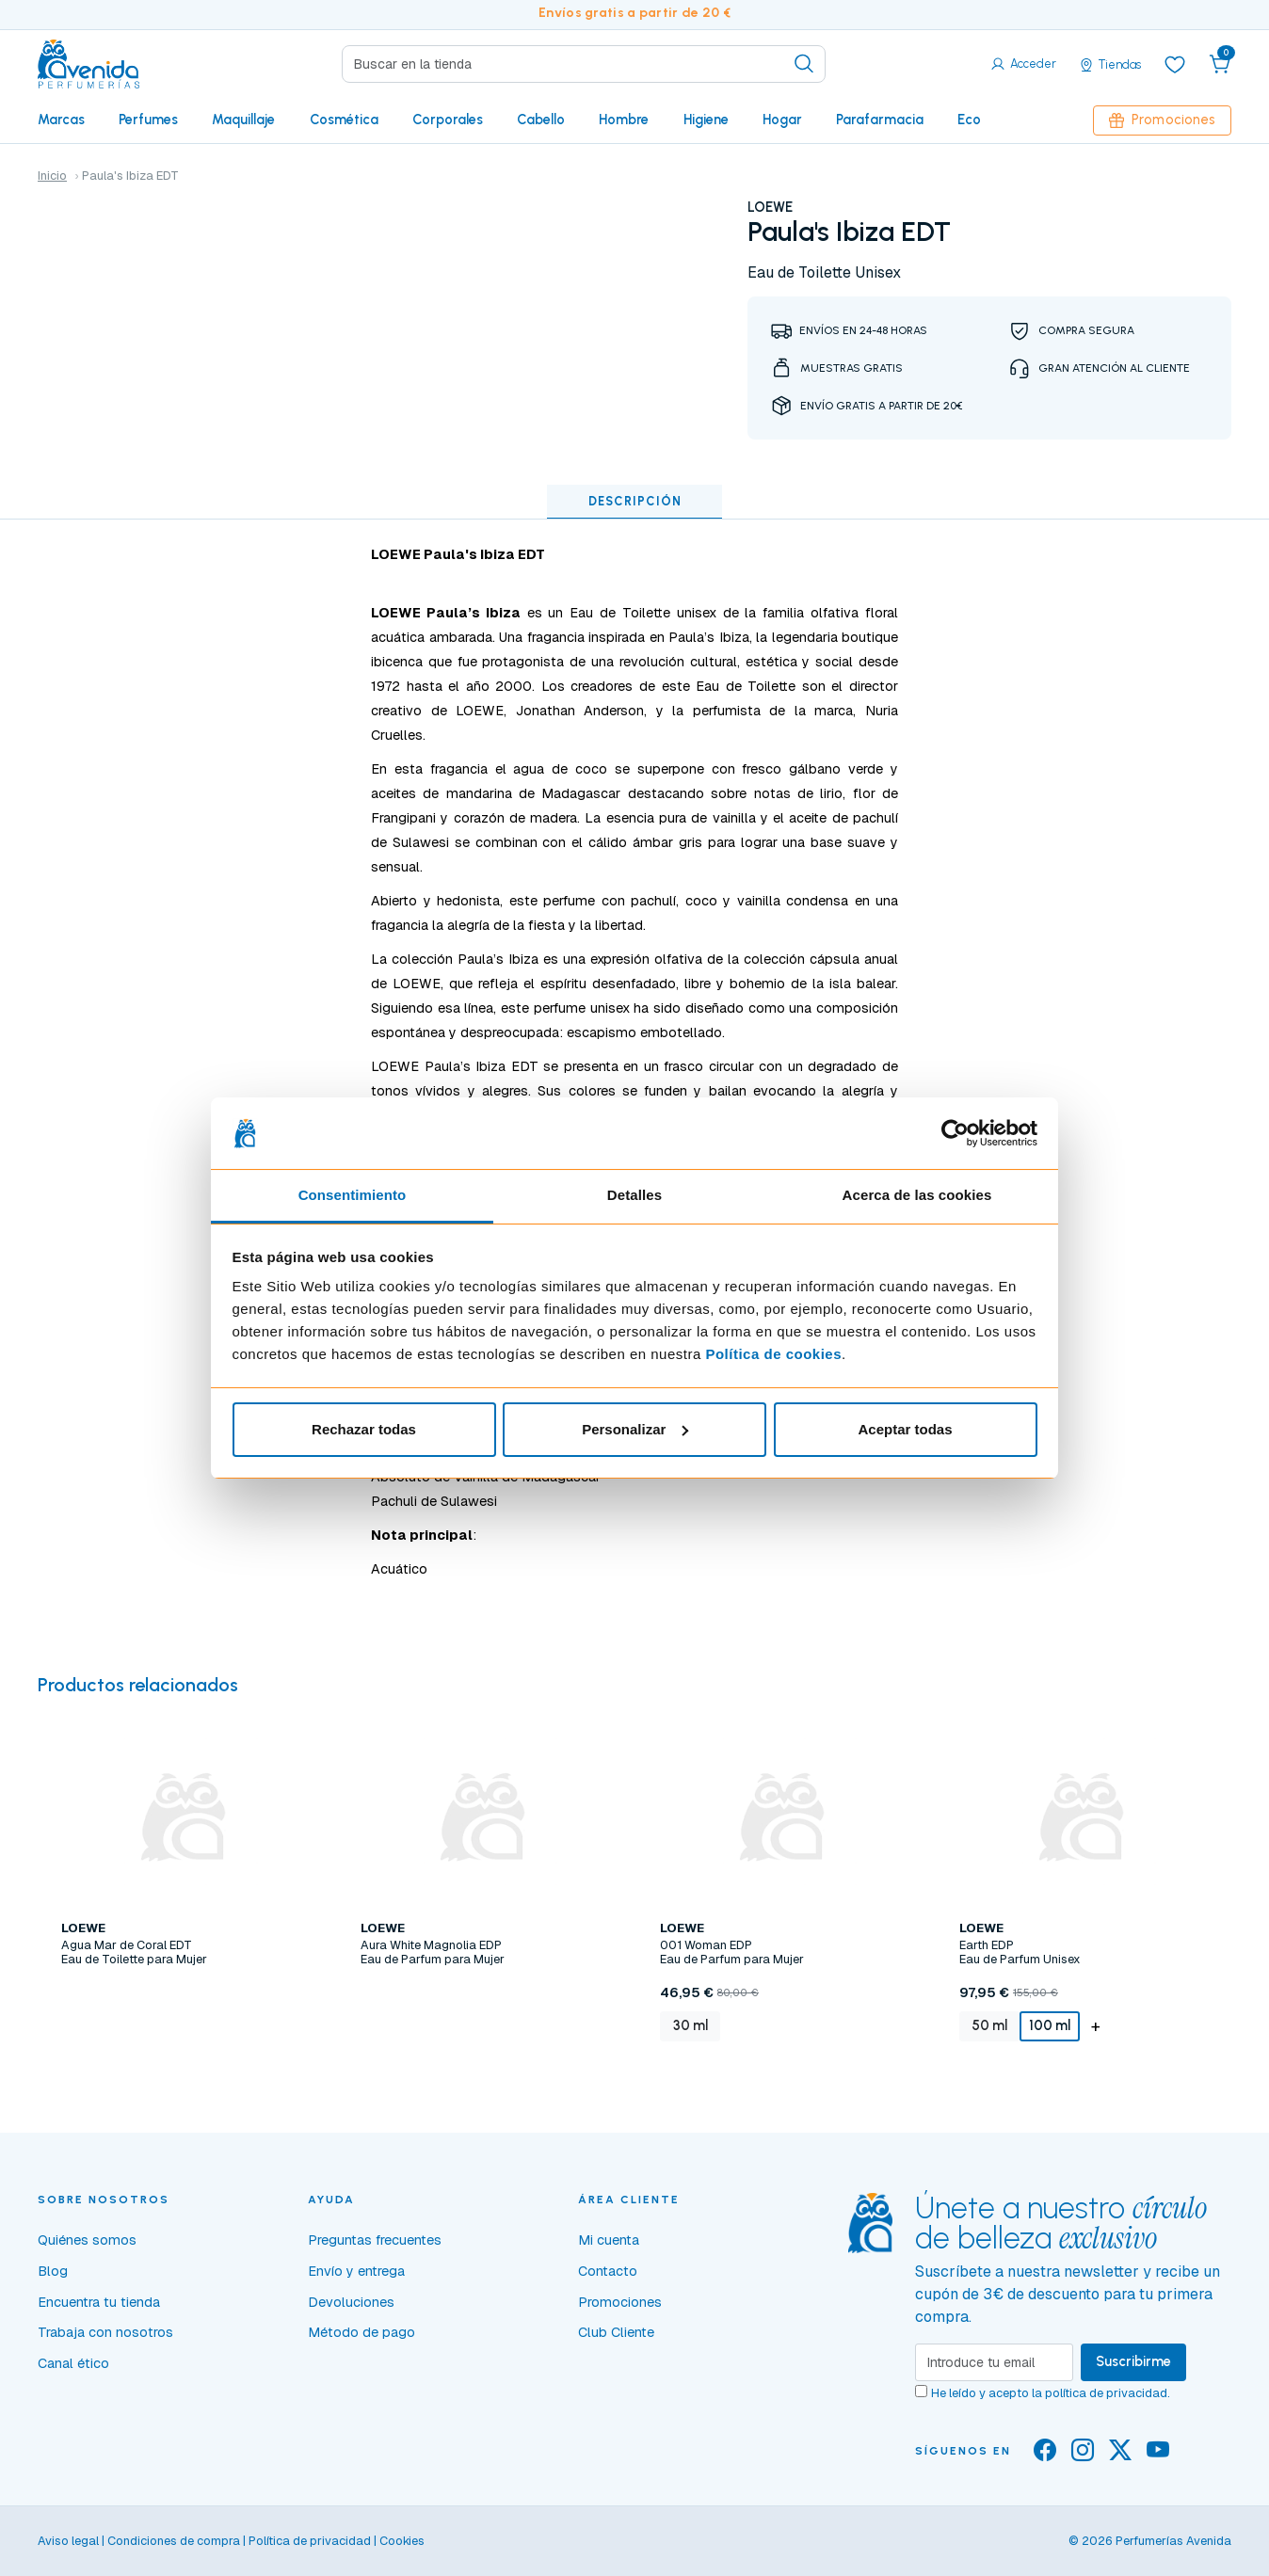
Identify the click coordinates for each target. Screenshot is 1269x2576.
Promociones (1162, 119)
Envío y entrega (356, 2271)
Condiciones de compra (173, 2541)
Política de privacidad (310, 2541)
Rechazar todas (364, 1429)
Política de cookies (773, 1354)
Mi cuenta (608, 2240)
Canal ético (73, 2363)
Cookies (402, 2541)
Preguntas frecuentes (375, 2240)
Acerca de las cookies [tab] (917, 1195)
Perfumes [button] (148, 119)
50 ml (989, 2025)
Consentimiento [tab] (352, 1195)
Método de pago (361, 2332)
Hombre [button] (624, 119)
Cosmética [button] (344, 119)
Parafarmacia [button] (880, 119)
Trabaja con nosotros (105, 2332)
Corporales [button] (447, 119)
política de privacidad (1106, 2393)
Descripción (635, 501)
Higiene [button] (706, 119)
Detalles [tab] (634, 1195)
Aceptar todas (905, 1429)
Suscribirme (1133, 2361)
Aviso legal (68, 2541)
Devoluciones (351, 2302)
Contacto (607, 2271)
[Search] (584, 64)
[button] (1220, 64)
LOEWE (770, 207)
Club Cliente (616, 2332)
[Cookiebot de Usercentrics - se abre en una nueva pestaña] (955, 1133)
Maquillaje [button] (243, 119)
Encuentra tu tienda (99, 2302)
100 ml (1049, 2025)
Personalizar (635, 1429)
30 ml (690, 2025)
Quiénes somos (87, 2240)
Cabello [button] (541, 119)
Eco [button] (969, 119)
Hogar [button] (782, 119)
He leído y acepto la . (1050, 2393)
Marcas (61, 119)
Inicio (52, 176)
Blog (53, 2271)
